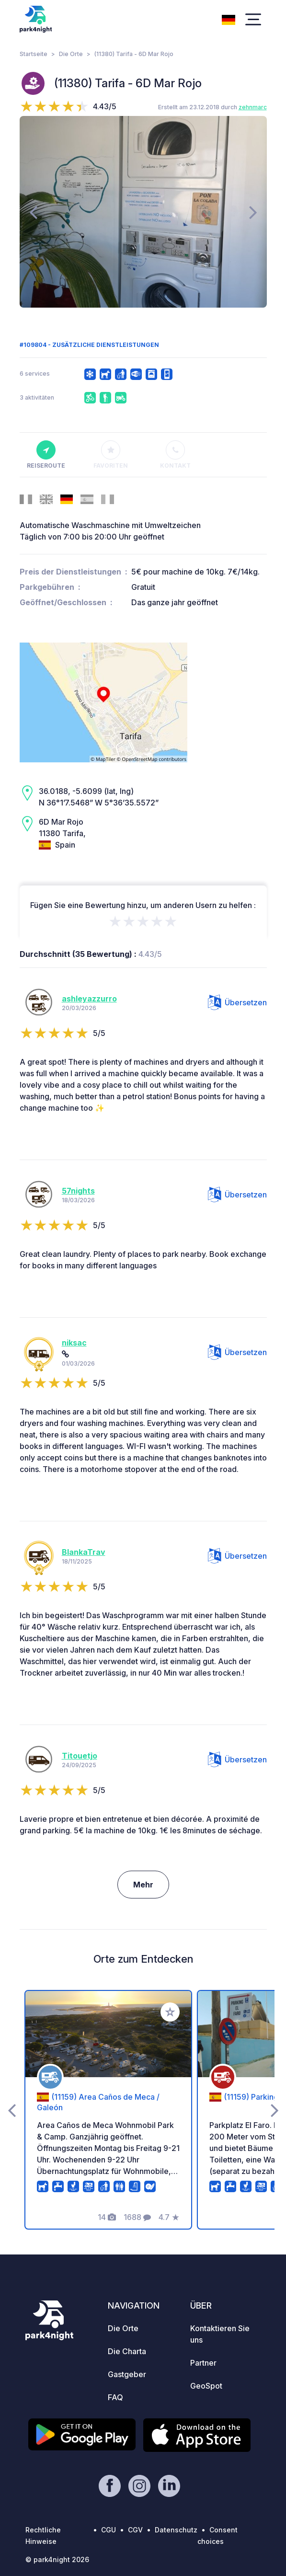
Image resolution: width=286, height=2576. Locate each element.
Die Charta (127, 2351)
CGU (108, 2530)
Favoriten (110, 454)
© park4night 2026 (57, 2559)
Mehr (143, 1884)
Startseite (33, 54)
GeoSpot (206, 2386)
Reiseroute (46, 454)
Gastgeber (127, 2374)
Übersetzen (237, 1002)
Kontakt (175, 454)
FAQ (115, 2397)
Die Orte (71, 54)
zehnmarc (253, 107)
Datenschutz (176, 2530)
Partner (203, 2363)
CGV (135, 2530)
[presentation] (33, 212)
